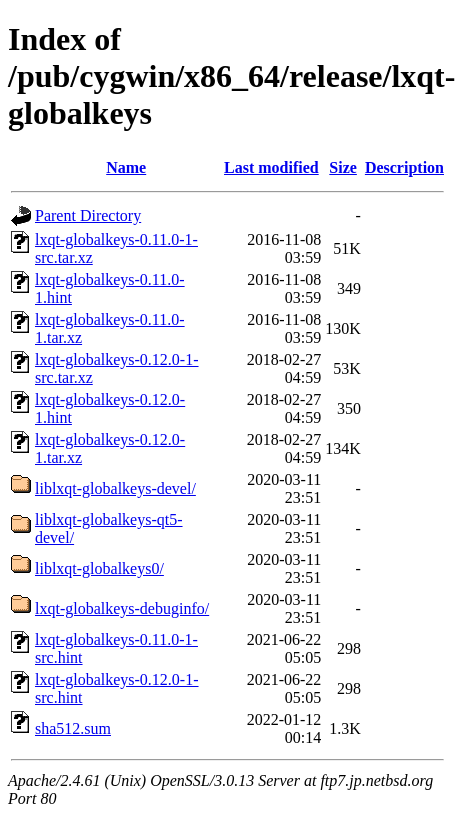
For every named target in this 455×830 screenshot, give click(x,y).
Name (126, 167)
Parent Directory (88, 215)
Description (404, 167)
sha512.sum (73, 728)
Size (343, 167)
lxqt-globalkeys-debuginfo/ (122, 608)
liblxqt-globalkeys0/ (99, 568)
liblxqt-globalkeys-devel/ (115, 488)
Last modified (271, 167)
